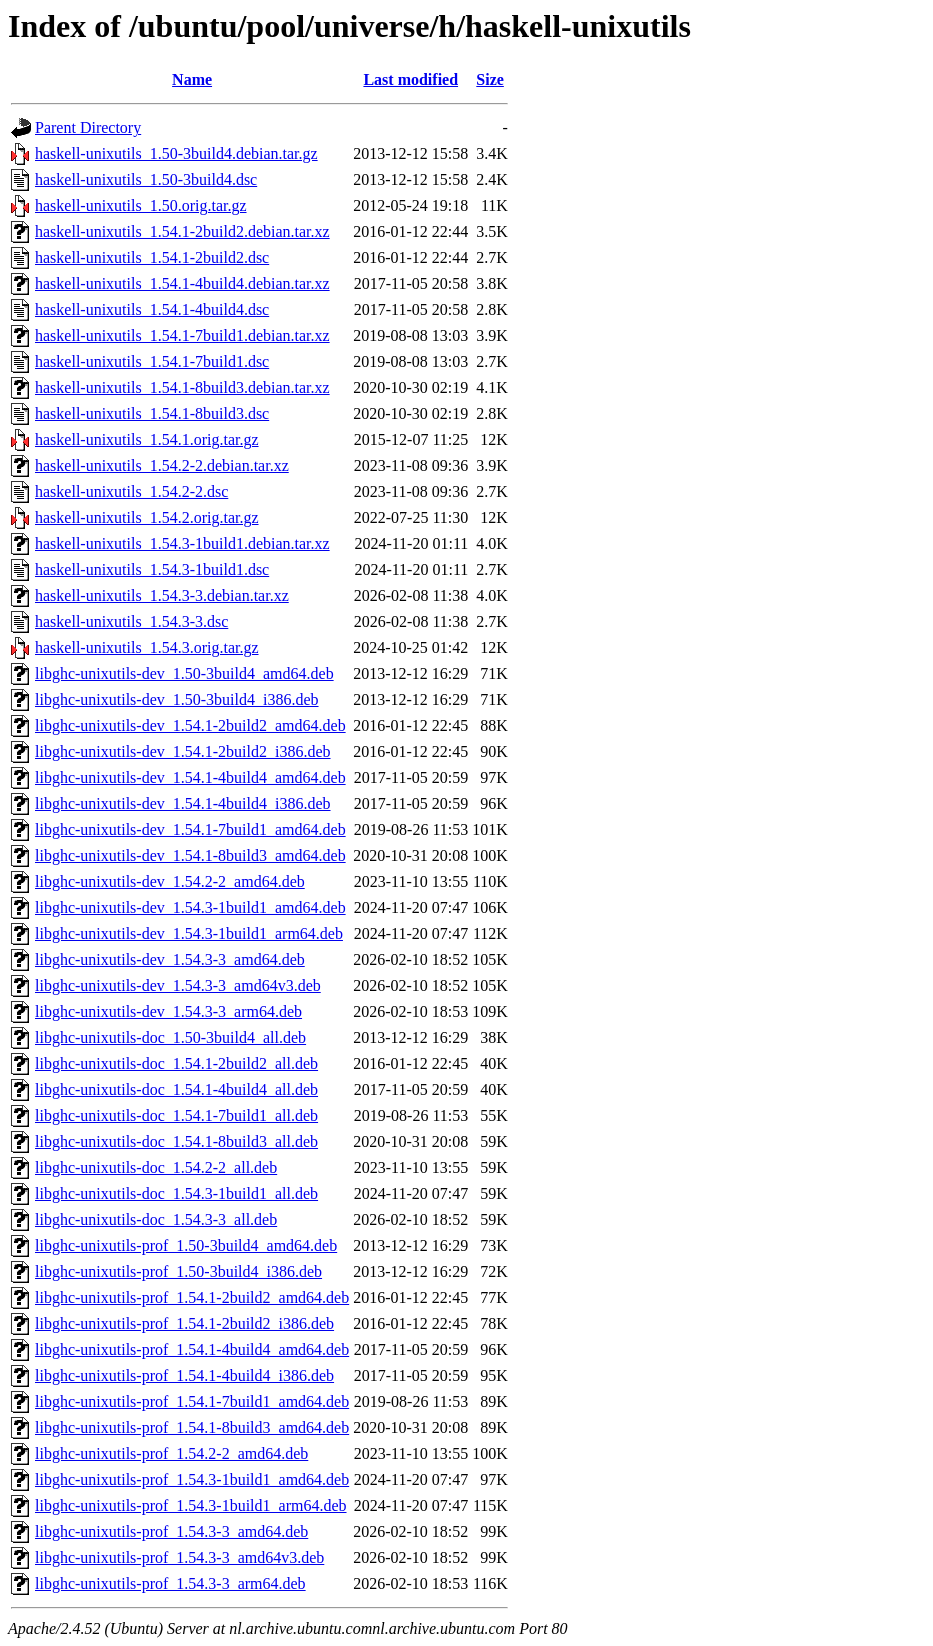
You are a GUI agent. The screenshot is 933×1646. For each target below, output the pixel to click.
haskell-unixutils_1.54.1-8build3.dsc (152, 413)
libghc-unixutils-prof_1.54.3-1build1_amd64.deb (192, 1479)
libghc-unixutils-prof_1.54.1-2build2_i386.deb (184, 1323)
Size (490, 79)
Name (192, 79)
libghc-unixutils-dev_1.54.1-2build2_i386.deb (183, 751)
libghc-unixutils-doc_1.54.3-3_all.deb (156, 1219)
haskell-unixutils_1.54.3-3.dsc (131, 621)
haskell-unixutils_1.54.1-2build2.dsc (152, 257)
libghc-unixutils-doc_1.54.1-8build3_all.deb (176, 1141)
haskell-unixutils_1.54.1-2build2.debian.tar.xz (182, 231)
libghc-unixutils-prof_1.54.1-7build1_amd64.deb (192, 1401)
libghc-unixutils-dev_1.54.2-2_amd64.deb (170, 881)
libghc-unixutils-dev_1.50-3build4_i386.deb (177, 699)
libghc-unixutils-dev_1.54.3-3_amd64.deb (170, 959)
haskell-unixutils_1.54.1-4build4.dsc (152, 309)
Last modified (410, 79)
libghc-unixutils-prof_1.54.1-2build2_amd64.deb (192, 1297)
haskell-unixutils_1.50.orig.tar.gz (141, 205)
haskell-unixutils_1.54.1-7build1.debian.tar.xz (182, 335)
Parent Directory (88, 127)
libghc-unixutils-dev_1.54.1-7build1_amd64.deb (190, 829)
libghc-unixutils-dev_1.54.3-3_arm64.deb (168, 1011)
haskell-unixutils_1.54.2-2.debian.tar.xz (162, 465)
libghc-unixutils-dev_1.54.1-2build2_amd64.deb (190, 725)
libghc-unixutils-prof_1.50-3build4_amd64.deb (186, 1245)
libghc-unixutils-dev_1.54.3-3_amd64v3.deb (178, 985)
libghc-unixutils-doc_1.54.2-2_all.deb (156, 1167)
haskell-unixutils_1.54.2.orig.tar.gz (147, 517)
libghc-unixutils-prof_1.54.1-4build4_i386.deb (184, 1375)
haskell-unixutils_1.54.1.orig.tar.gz (147, 439)
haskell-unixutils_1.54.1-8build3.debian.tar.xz (182, 387)
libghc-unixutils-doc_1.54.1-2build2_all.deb (176, 1063)
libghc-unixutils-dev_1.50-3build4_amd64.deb (184, 673)
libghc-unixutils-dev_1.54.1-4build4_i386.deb (183, 803)
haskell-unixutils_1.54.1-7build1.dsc (152, 361)
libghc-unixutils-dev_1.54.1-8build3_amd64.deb (190, 855)
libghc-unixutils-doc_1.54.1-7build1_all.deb (176, 1115)
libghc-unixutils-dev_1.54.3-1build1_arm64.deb (189, 933)
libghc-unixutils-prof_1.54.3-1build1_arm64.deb (191, 1505)
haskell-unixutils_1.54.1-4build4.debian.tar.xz (182, 283)
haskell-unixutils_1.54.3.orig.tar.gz (147, 647)
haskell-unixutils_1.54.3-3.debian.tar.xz (162, 595)
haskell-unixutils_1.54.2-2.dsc (131, 491)
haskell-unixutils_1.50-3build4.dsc (146, 179)
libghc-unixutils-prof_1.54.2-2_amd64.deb (171, 1453)
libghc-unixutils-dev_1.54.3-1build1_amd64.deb (190, 907)
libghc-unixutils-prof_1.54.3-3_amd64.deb (171, 1531)
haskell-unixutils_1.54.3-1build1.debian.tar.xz (182, 543)
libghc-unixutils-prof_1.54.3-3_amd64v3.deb (179, 1557)
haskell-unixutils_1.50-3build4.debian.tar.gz (176, 153)
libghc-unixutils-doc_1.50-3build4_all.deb (170, 1037)
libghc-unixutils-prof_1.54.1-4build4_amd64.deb (192, 1349)
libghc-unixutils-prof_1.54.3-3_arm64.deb (170, 1583)
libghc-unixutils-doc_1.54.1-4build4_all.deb (176, 1089)
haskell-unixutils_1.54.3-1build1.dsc (152, 569)
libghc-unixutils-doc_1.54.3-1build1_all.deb (176, 1193)
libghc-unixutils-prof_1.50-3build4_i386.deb (178, 1271)
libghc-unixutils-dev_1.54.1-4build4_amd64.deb (190, 777)
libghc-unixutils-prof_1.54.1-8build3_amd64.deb (192, 1427)
